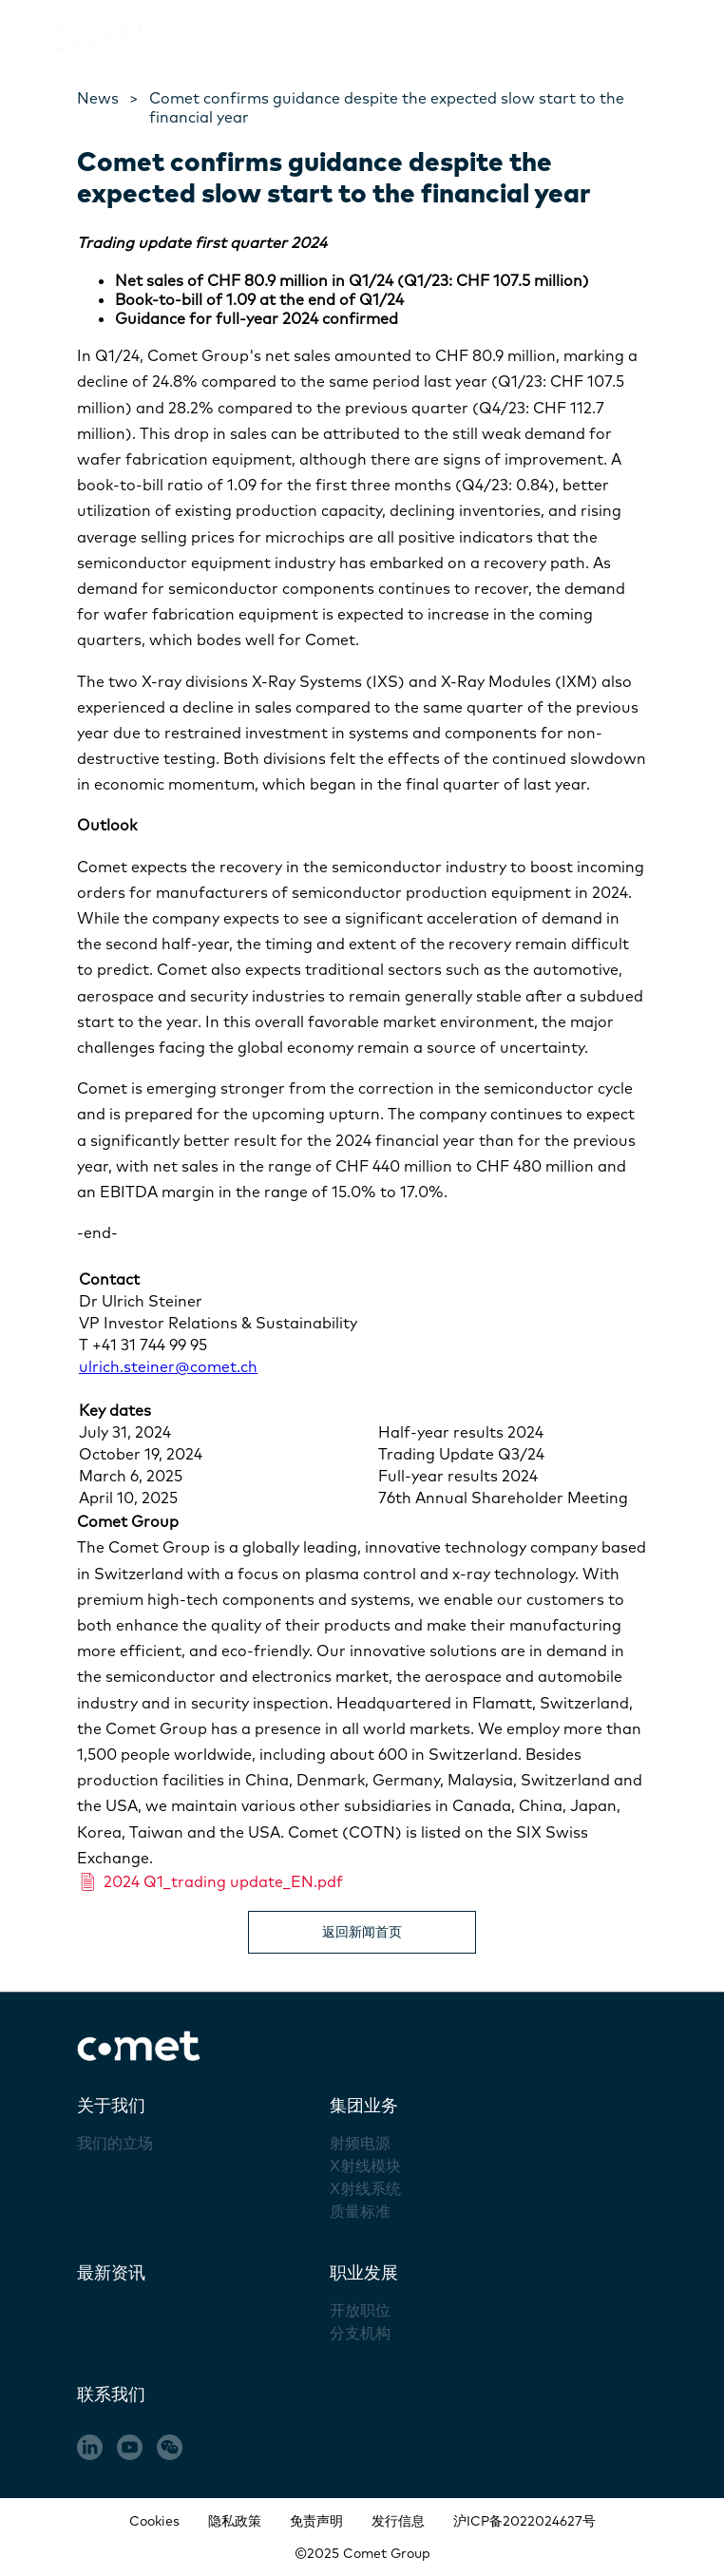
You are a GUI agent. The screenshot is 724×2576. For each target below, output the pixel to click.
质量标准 (360, 2211)
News (98, 97)
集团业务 (364, 2105)
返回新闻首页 (362, 1931)
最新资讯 (111, 2272)
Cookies (154, 2520)
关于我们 (111, 2105)
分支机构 (360, 2332)
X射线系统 (365, 2188)
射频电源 (360, 2142)
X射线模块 (365, 2165)
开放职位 (360, 2309)
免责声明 (316, 2520)
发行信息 (398, 2520)
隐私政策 (234, 2520)
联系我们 (111, 2394)
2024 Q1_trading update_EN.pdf (210, 1881)
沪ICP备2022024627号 (524, 2520)
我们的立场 (115, 2142)
